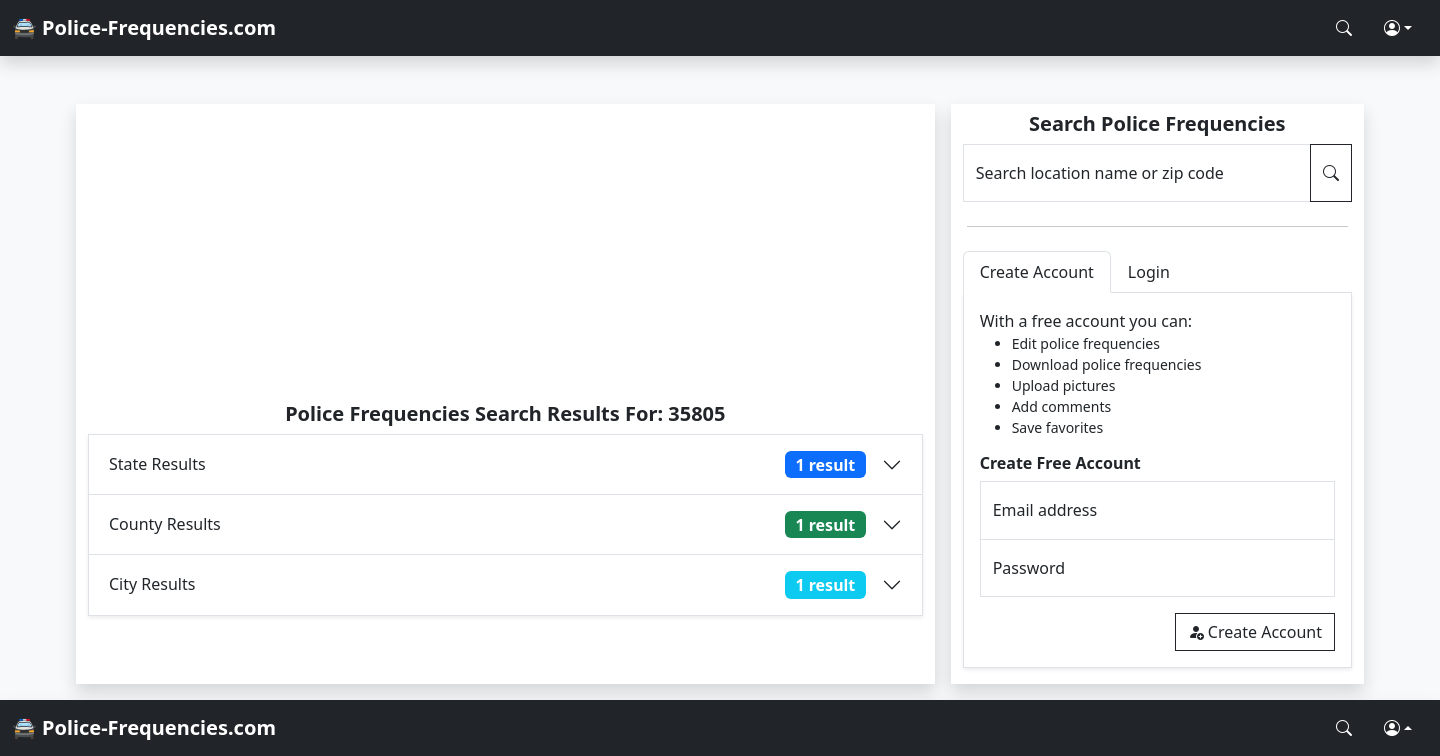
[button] (1398, 28)
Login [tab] (1149, 272)
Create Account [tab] (1037, 272)
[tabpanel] (1157, 480)
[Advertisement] (505, 252)
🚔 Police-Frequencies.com (144, 27)
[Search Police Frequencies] (1344, 28)
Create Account (1255, 632)
